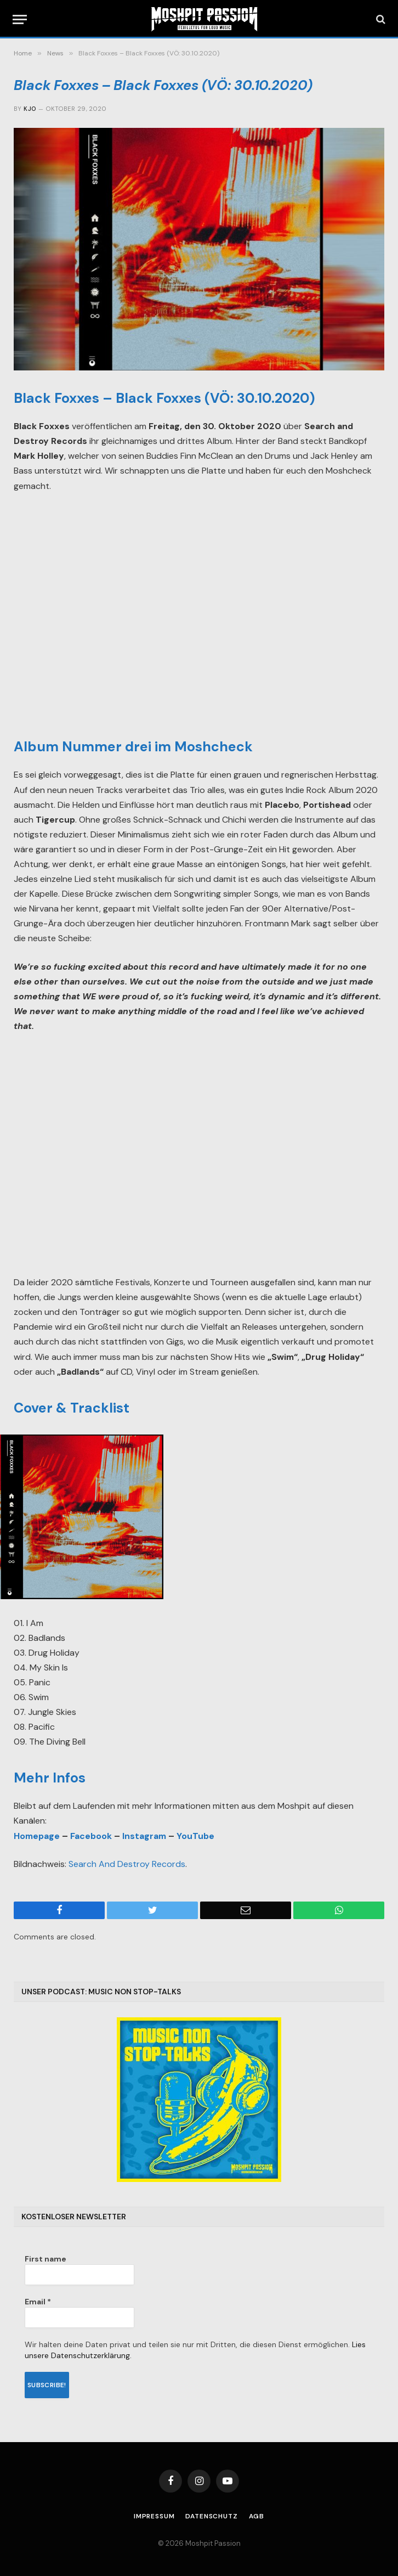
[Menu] (20, 19)
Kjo (30, 109)
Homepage (37, 1836)
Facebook (91, 1836)
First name (45, 2259)
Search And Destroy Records (127, 1864)
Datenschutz (211, 2516)
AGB (257, 2516)
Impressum (154, 2516)
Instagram (144, 1836)
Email (38, 2302)
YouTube (195, 1836)
